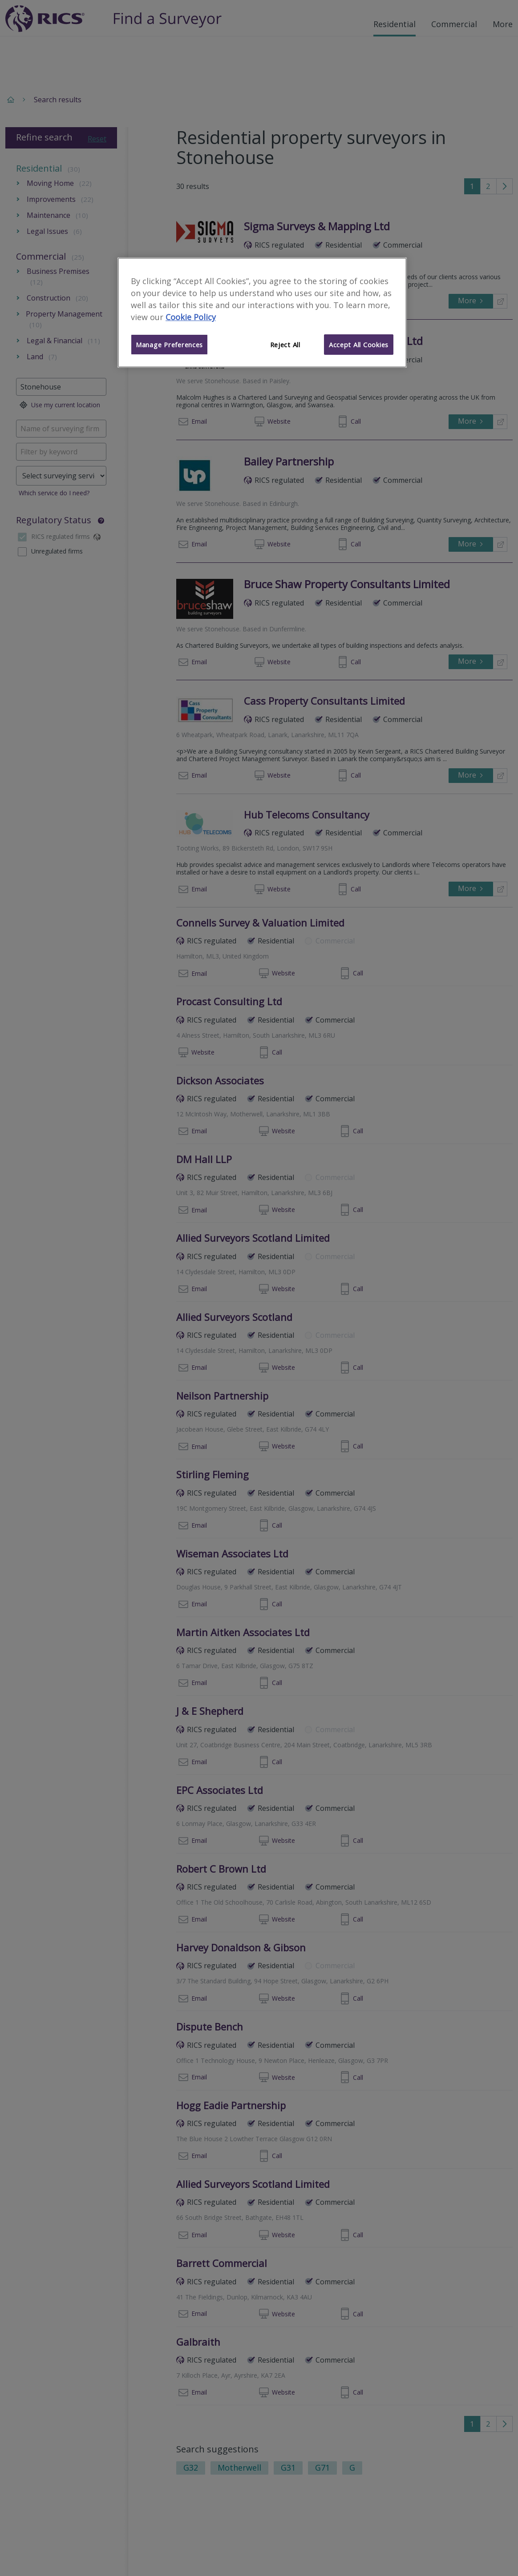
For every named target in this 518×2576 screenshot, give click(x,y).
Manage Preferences (169, 344)
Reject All (285, 344)
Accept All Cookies (358, 344)
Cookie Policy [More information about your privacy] (191, 317)
